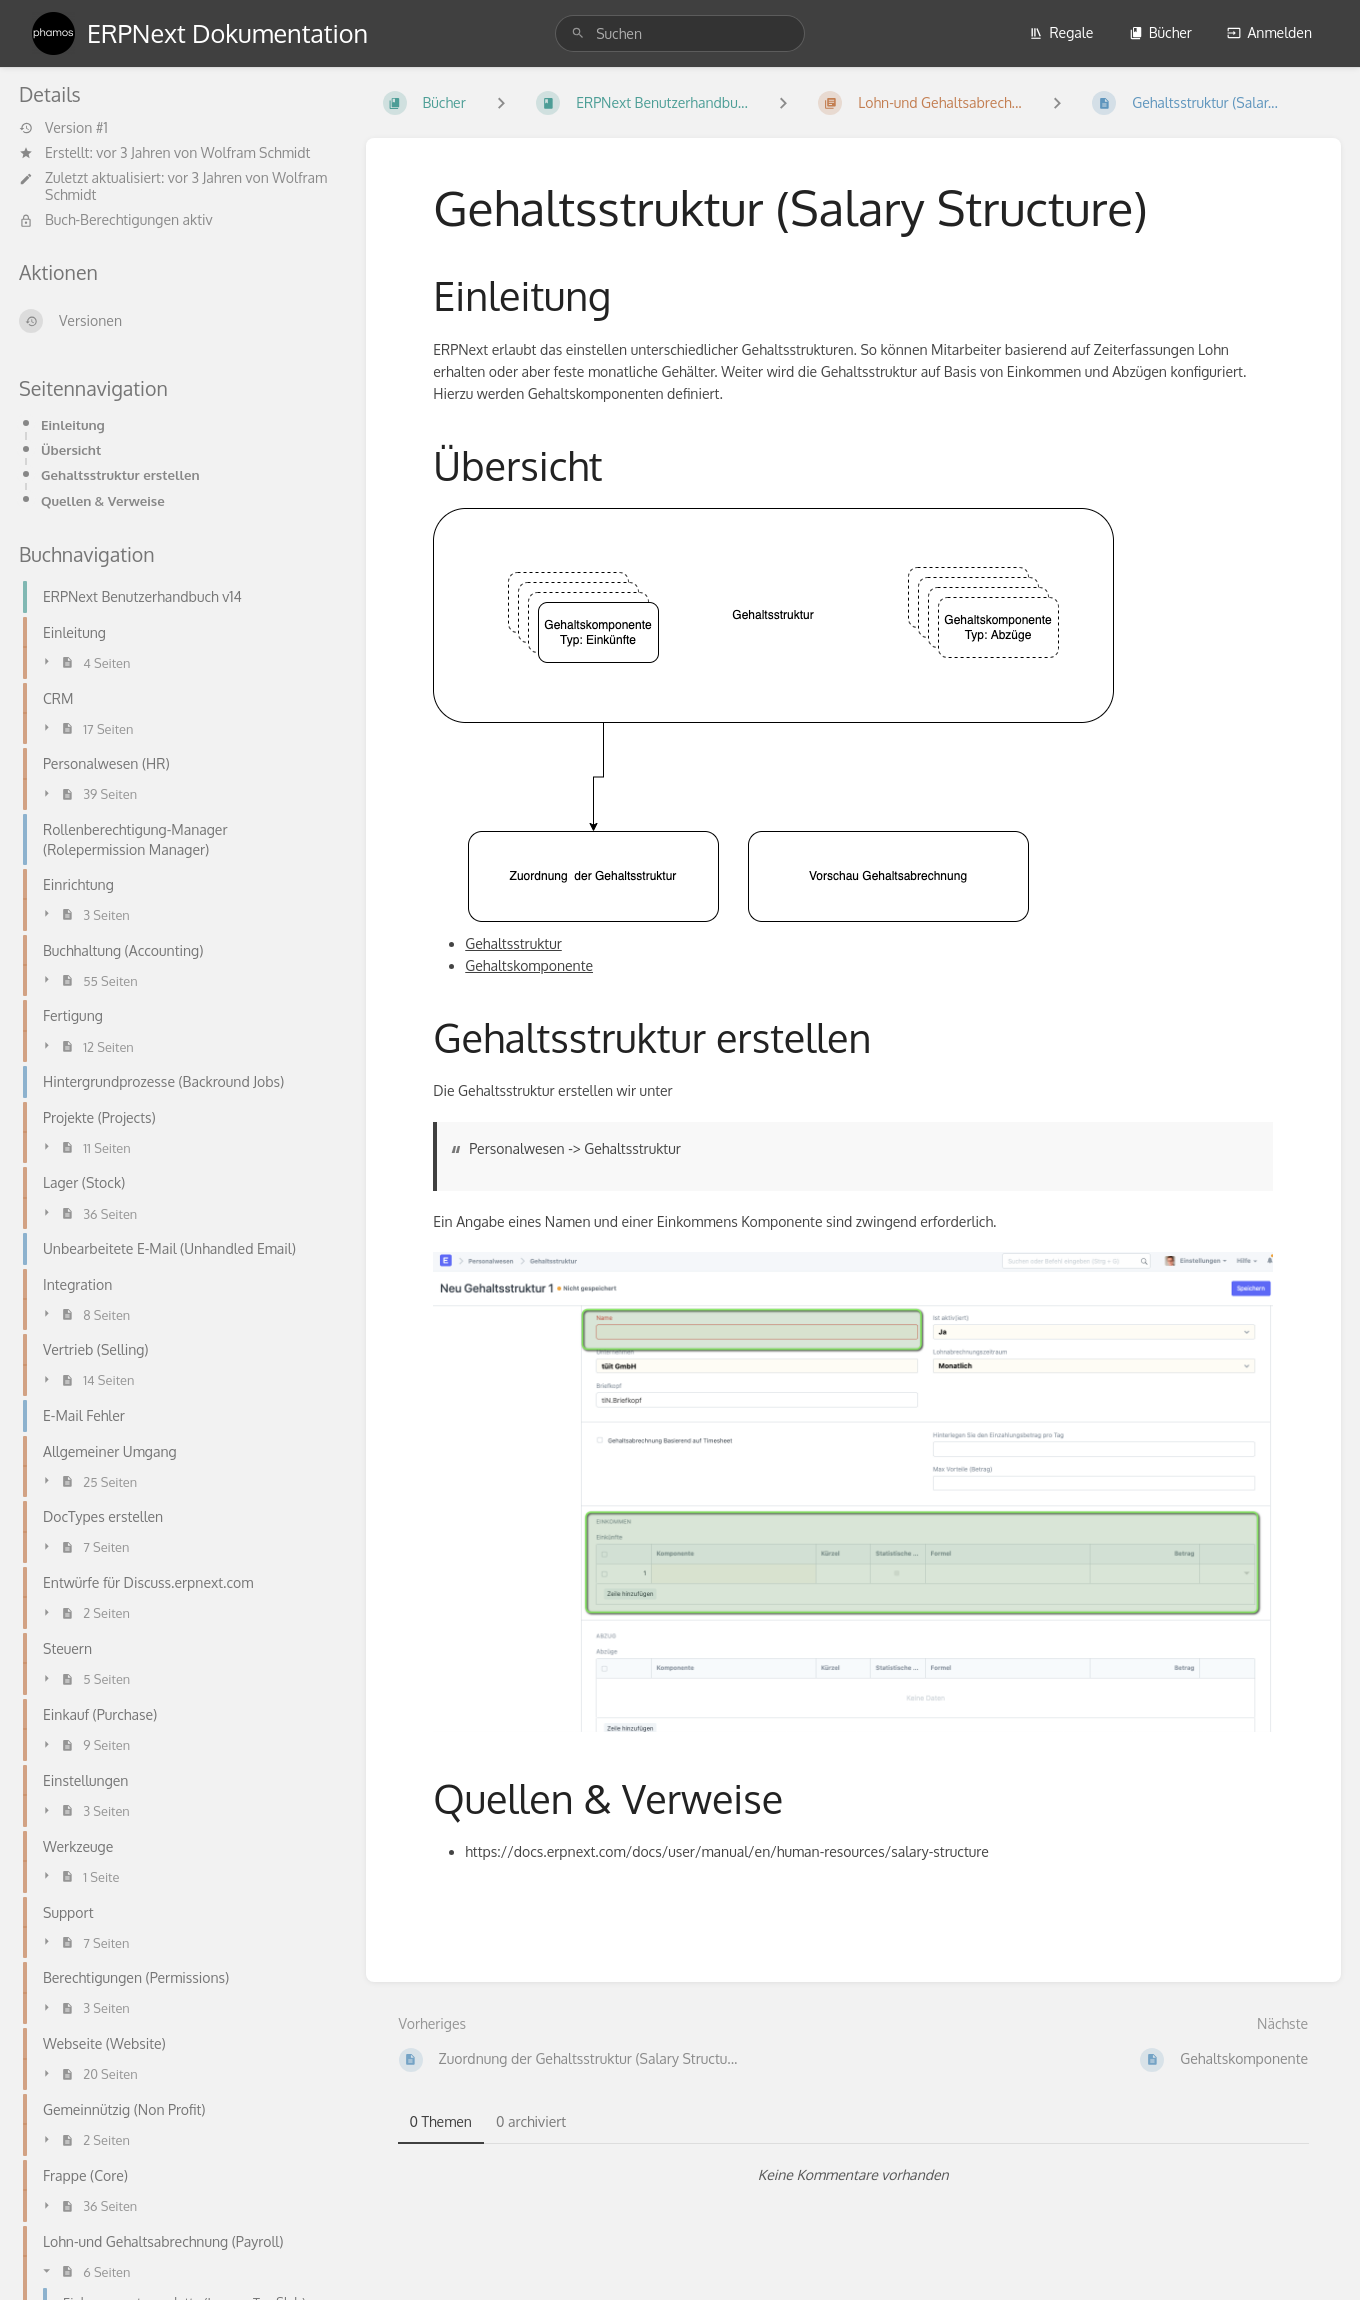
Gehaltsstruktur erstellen (120, 474)
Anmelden (1269, 32)
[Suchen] (578, 33)
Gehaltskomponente (529, 965)
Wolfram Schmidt (256, 152)
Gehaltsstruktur (513, 943)
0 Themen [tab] (441, 2121)
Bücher (1160, 32)
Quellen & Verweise (103, 500)
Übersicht (71, 449)
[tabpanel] (854, 2175)
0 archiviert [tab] (531, 2121)
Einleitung (73, 424)
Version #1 (63, 128)
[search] (680, 33)
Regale (1061, 32)
